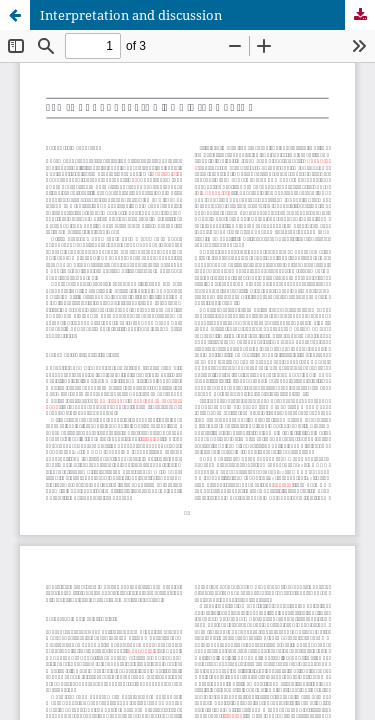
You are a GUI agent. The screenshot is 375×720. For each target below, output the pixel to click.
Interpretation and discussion (131, 15)
